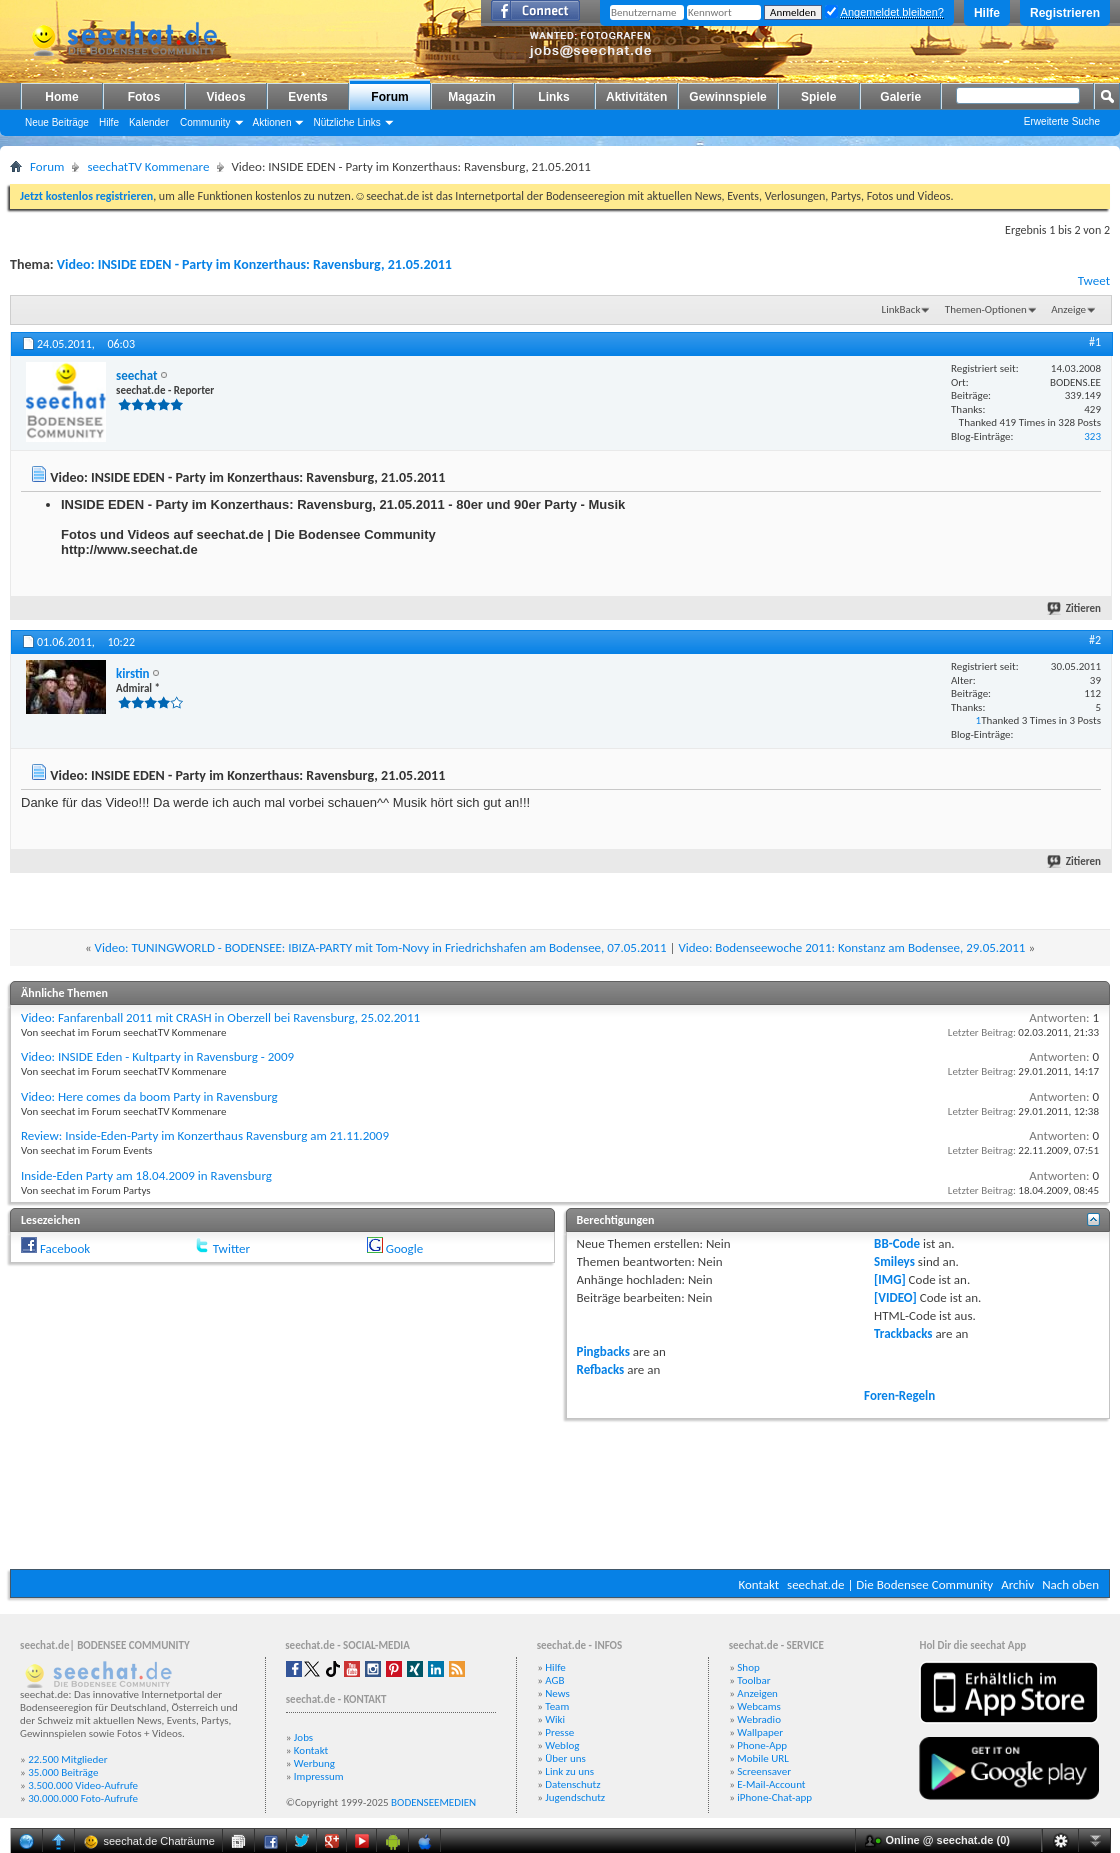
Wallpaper (760, 1732)
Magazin (471, 97)
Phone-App (762, 1745)
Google (404, 1248)
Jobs (303, 1737)
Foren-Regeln (899, 1395)
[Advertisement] (560, 1491)
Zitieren (1075, 608)
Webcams (759, 1706)
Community (205, 122)
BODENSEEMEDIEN (433, 1802)
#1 (1095, 342)
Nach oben (1070, 1584)
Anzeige (1068, 309)
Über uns (565, 1758)
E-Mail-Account (771, 1784)
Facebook (65, 1248)
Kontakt (758, 1584)
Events (307, 97)
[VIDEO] (895, 1297)
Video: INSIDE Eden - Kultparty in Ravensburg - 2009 (157, 1056)
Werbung (314, 1763)
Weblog (562, 1745)
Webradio (759, 1719)
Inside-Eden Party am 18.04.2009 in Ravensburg (146, 1175)
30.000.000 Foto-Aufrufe (83, 1798)
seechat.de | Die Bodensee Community (890, 1584)
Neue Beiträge (57, 122)
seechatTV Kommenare (148, 166)
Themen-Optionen (986, 309)
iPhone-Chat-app (774, 1797)
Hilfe (987, 13)
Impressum (319, 1776)
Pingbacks (603, 1351)
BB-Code (897, 1243)
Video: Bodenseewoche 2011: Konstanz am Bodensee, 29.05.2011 (851, 947)
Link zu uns (569, 1771)
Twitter (231, 1248)
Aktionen (272, 122)
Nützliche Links (346, 122)
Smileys (894, 1261)
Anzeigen (757, 1693)
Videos (225, 97)
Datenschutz (572, 1784)
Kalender (149, 122)
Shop (748, 1667)
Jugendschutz (575, 1797)
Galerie (900, 97)
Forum (389, 97)
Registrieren (1065, 13)
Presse (559, 1732)
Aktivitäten (636, 97)
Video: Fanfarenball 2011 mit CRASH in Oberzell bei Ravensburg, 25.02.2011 (220, 1017)
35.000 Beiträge (63, 1772)
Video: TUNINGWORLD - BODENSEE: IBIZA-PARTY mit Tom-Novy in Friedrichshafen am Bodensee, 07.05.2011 (381, 947)
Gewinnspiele (727, 97)
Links (553, 97)
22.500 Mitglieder (68, 1759)
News (557, 1693)
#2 (1095, 640)
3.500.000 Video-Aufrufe (83, 1785)
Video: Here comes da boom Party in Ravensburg (149, 1096)
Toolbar (753, 1680)
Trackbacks (903, 1333)
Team (557, 1706)
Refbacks (601, 1369)
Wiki (555, 1719)
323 (1092, 436)
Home (61, 97)
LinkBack (901, 309)
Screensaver (764, 1771)
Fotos (144, 97)
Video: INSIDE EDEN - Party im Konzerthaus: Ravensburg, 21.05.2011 (254, 264)
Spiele (818, 97)
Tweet (1094, 280)
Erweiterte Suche (1062, 121)
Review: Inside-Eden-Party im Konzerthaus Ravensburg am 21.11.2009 (205, 1135)
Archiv (1017, 1584)
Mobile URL (763, 1758)
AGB (554, 1680)
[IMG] (890, 1279)
